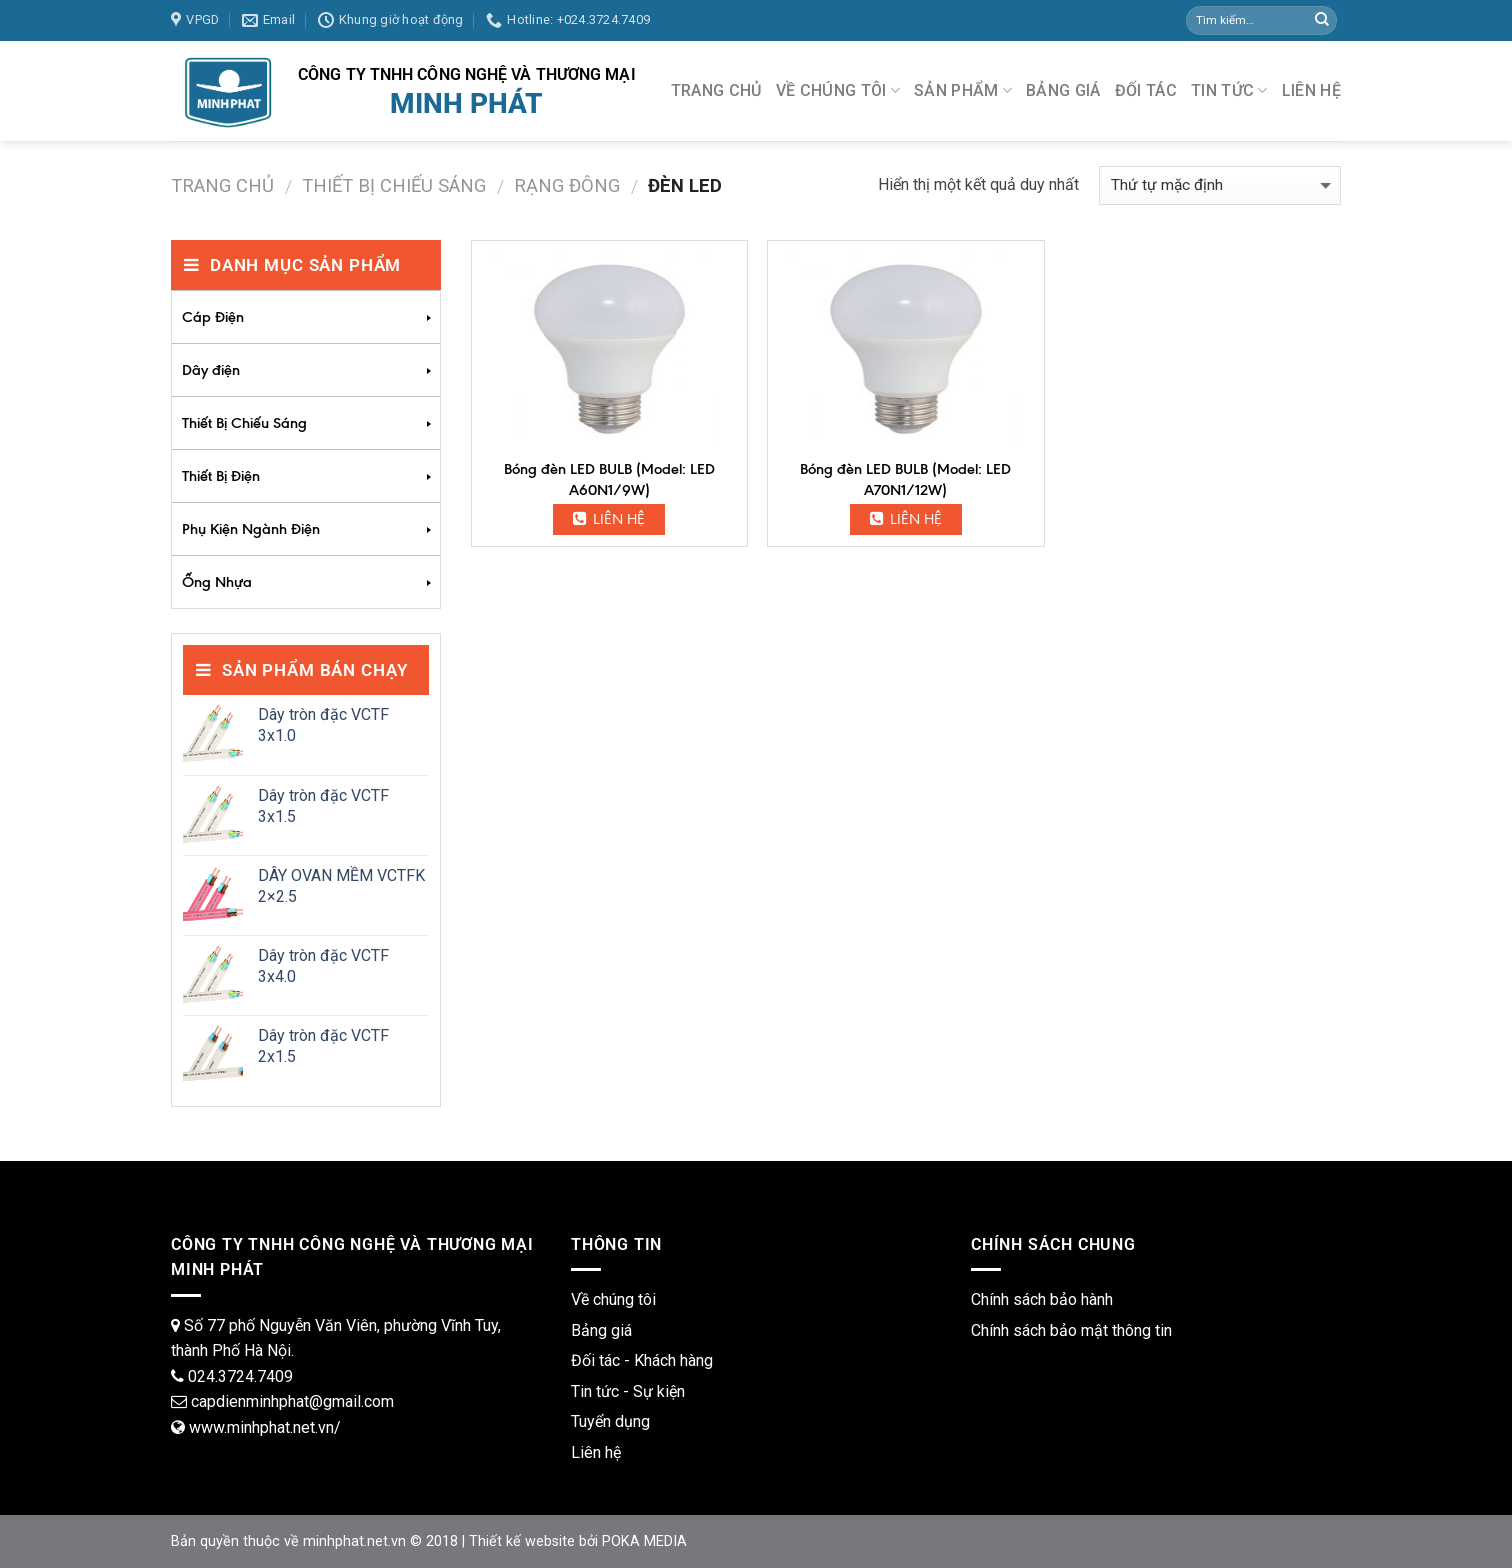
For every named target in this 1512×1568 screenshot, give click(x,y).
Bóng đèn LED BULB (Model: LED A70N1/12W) (905, 479)
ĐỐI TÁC (1146, 90)
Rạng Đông (567, 185)
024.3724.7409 (240, 1376)
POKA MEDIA (644, 1541)
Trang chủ (222, 185)
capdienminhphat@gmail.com (292, 1401)
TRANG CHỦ (716, 90)
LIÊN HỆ (1311, 90)
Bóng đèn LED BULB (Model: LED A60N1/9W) (609, 479)
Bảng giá (601, 1330)
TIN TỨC (1229, 91)
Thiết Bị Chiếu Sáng (394, 185)
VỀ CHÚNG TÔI (838, 91)
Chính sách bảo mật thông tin (1071, 1330)
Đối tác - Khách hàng (642, 1360)
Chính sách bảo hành (1042, 1299)
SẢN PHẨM (963, 91)
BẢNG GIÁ (1063, 90)
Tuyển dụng (610, 1421)
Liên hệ (609, 519)
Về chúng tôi (613, 1299)
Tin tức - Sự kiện (628, 1391)
